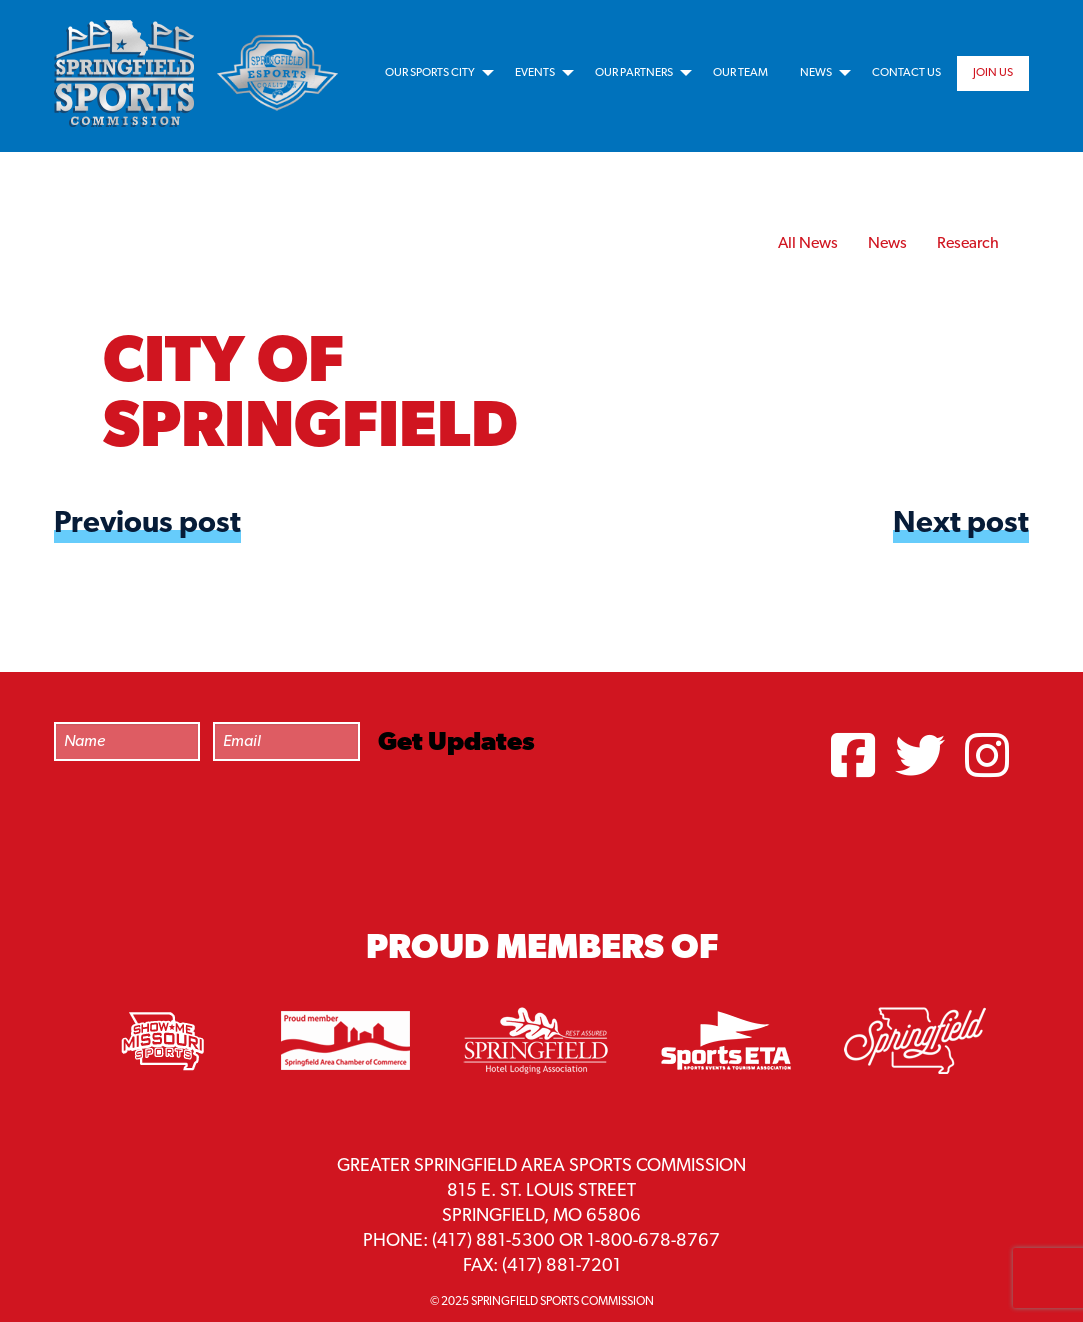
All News (808, 244)
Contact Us (906, 73)
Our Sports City (430, 73)
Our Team (740, 73)
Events (535, 73)
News (816, 73)
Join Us (993, 73)
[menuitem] (434, 73)
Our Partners (634, 73)
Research (968, 244)
